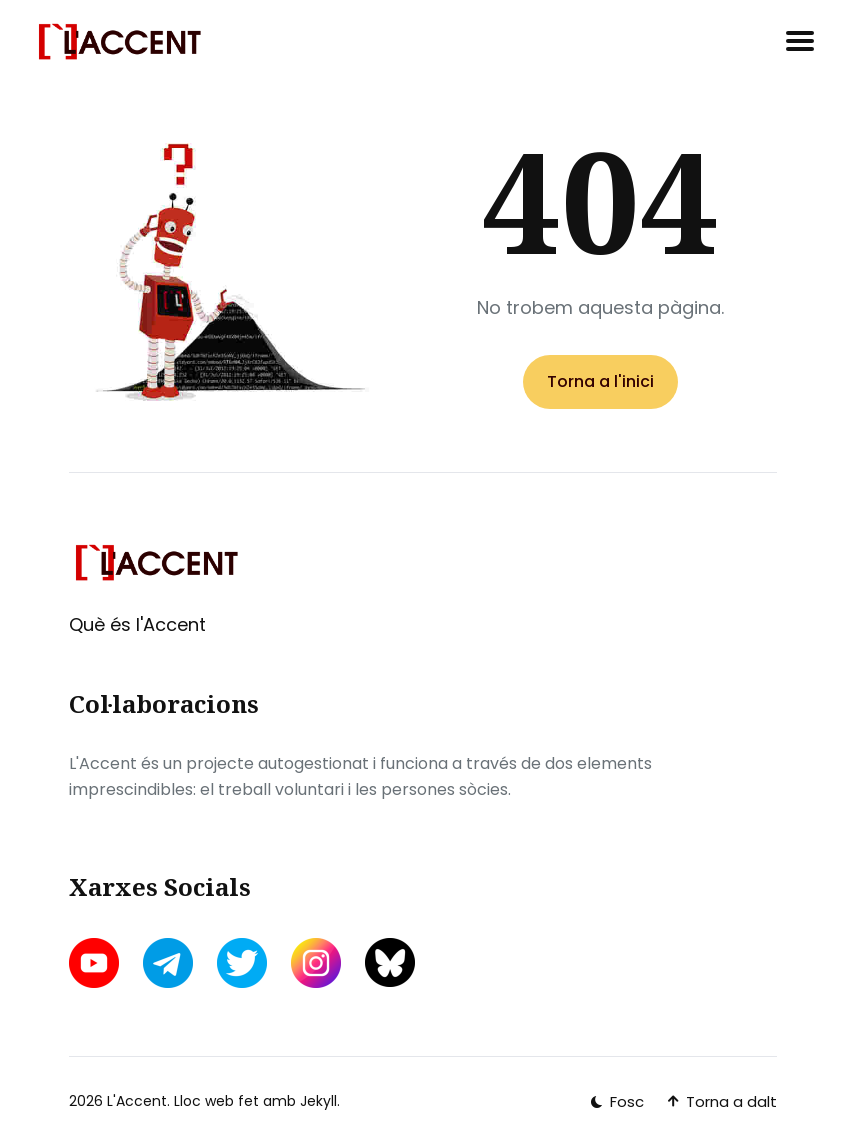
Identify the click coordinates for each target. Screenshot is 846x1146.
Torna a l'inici (600, 381)
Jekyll (318, 1101)
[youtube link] (96, 963)
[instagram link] (316, 963)
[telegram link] (168, 963)
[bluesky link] (390, 962)
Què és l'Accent (137, 624)
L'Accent (137, 1101)
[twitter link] (242, 963)
